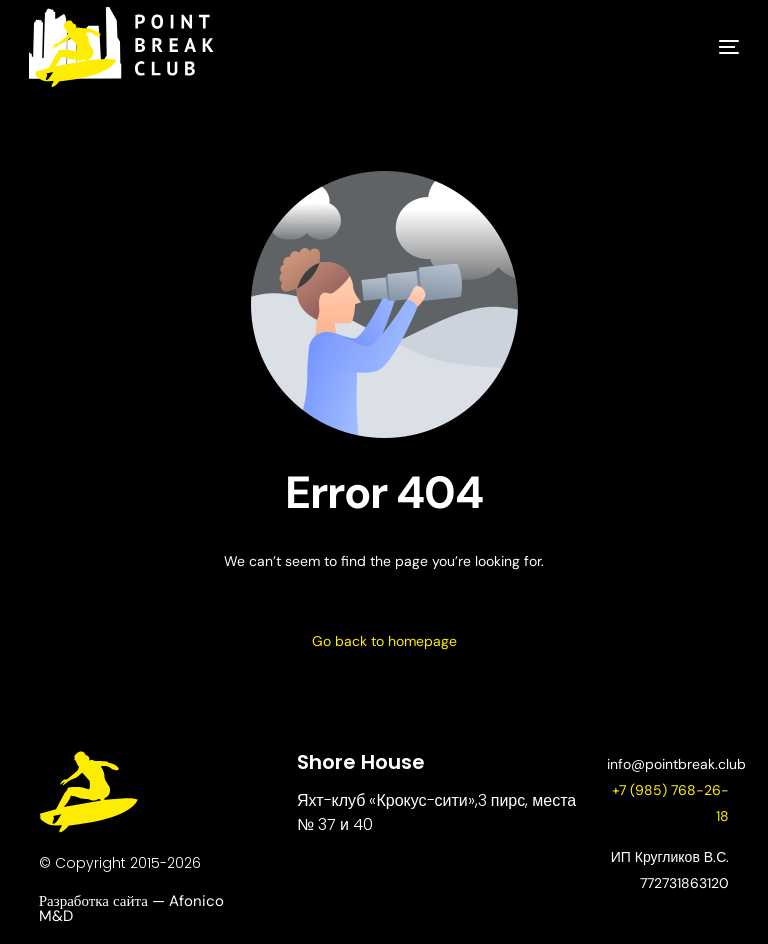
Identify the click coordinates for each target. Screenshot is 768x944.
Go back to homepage (384, 641)
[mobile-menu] (699, 47)
